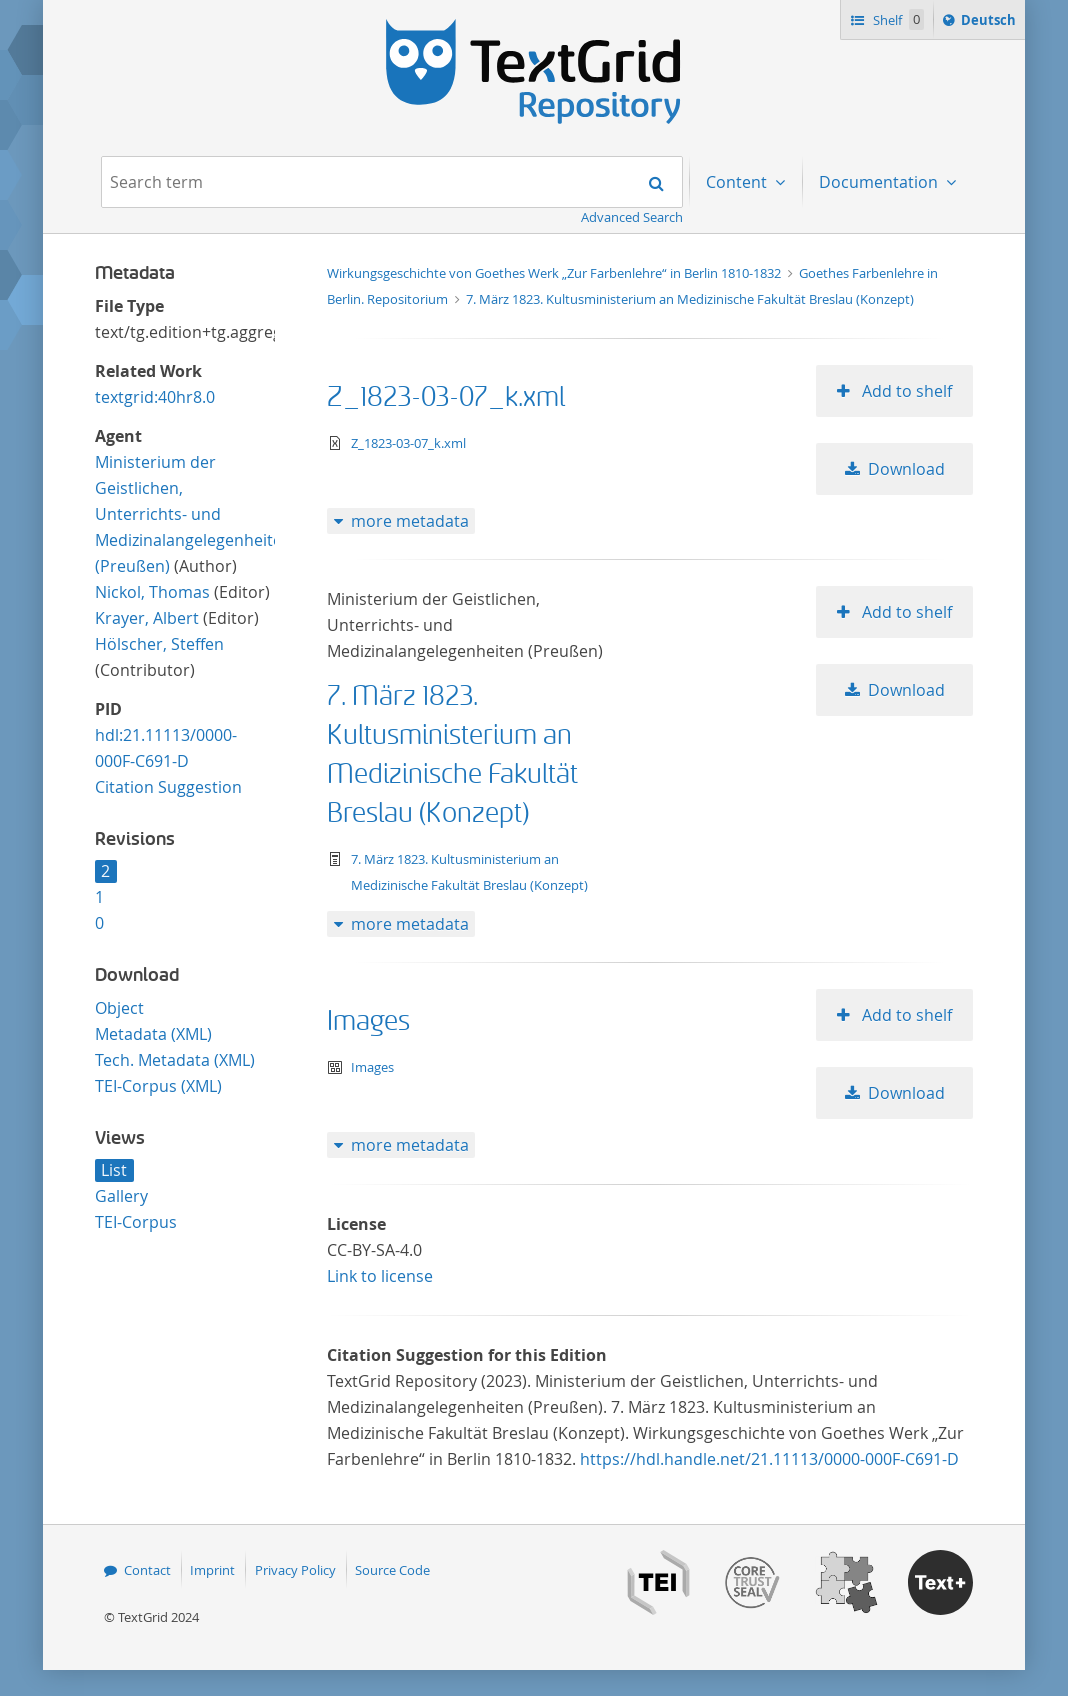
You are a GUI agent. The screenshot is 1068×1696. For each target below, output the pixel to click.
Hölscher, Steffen (159, 644)
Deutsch (990, 23)
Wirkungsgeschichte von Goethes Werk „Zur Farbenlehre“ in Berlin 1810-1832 (555, 273)
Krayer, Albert (147, 618)
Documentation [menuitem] (880, 182)
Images (368, 1021)
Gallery (121, 1196)
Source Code (392, 1570)
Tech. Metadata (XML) (175, 1060)
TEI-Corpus (136, 1222)
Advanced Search (632, 217)
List (114, 1170)
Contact (147, 1570)
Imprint (212, 1570)
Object (119, 1008)
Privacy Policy (295, 1570)
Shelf (896, 19)
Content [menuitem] (738, 182)
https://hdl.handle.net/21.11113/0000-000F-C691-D (769, 1459)
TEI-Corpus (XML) (158, 1086)
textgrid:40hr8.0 (155, 397)
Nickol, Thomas (152, 592)
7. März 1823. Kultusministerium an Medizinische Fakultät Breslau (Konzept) (690, 299)
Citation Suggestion (168, 787)
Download (906, 469)
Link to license (380, 1276)
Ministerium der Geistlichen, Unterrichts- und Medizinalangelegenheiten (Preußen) (193, 514)
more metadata (410, 521)
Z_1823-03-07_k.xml (446, 397)
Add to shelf (905, 391)
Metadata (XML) (153, 1034)
